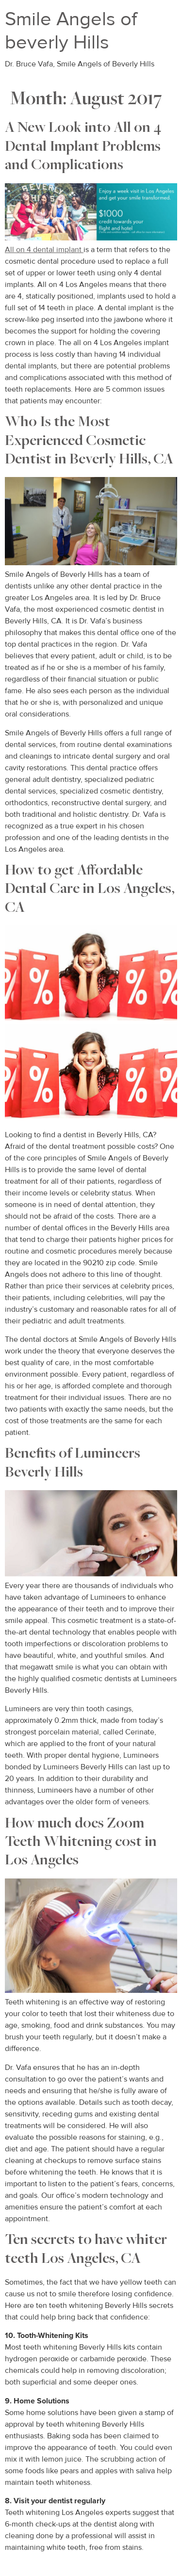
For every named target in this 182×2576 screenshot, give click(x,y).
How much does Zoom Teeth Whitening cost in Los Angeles (81, 1842)
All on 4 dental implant (44, 249)
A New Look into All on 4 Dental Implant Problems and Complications (83, 147)
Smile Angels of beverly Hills (71, 30)
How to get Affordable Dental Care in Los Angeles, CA (89, 889)
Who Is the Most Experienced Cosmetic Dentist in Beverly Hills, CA (89, 441)
